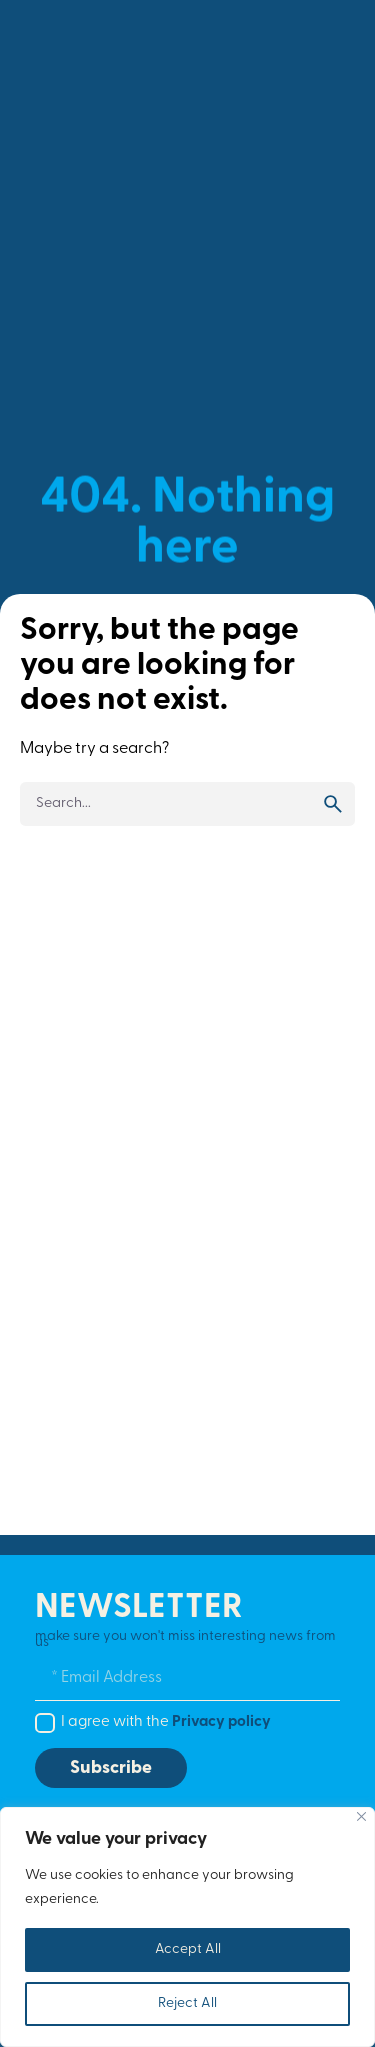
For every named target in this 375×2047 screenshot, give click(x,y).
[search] (333, 804)
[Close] (361, 1816)
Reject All (187, 2003)
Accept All (188, 1949)
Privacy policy (221, 1722)
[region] (187, 1927)
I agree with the (166, 1722)
